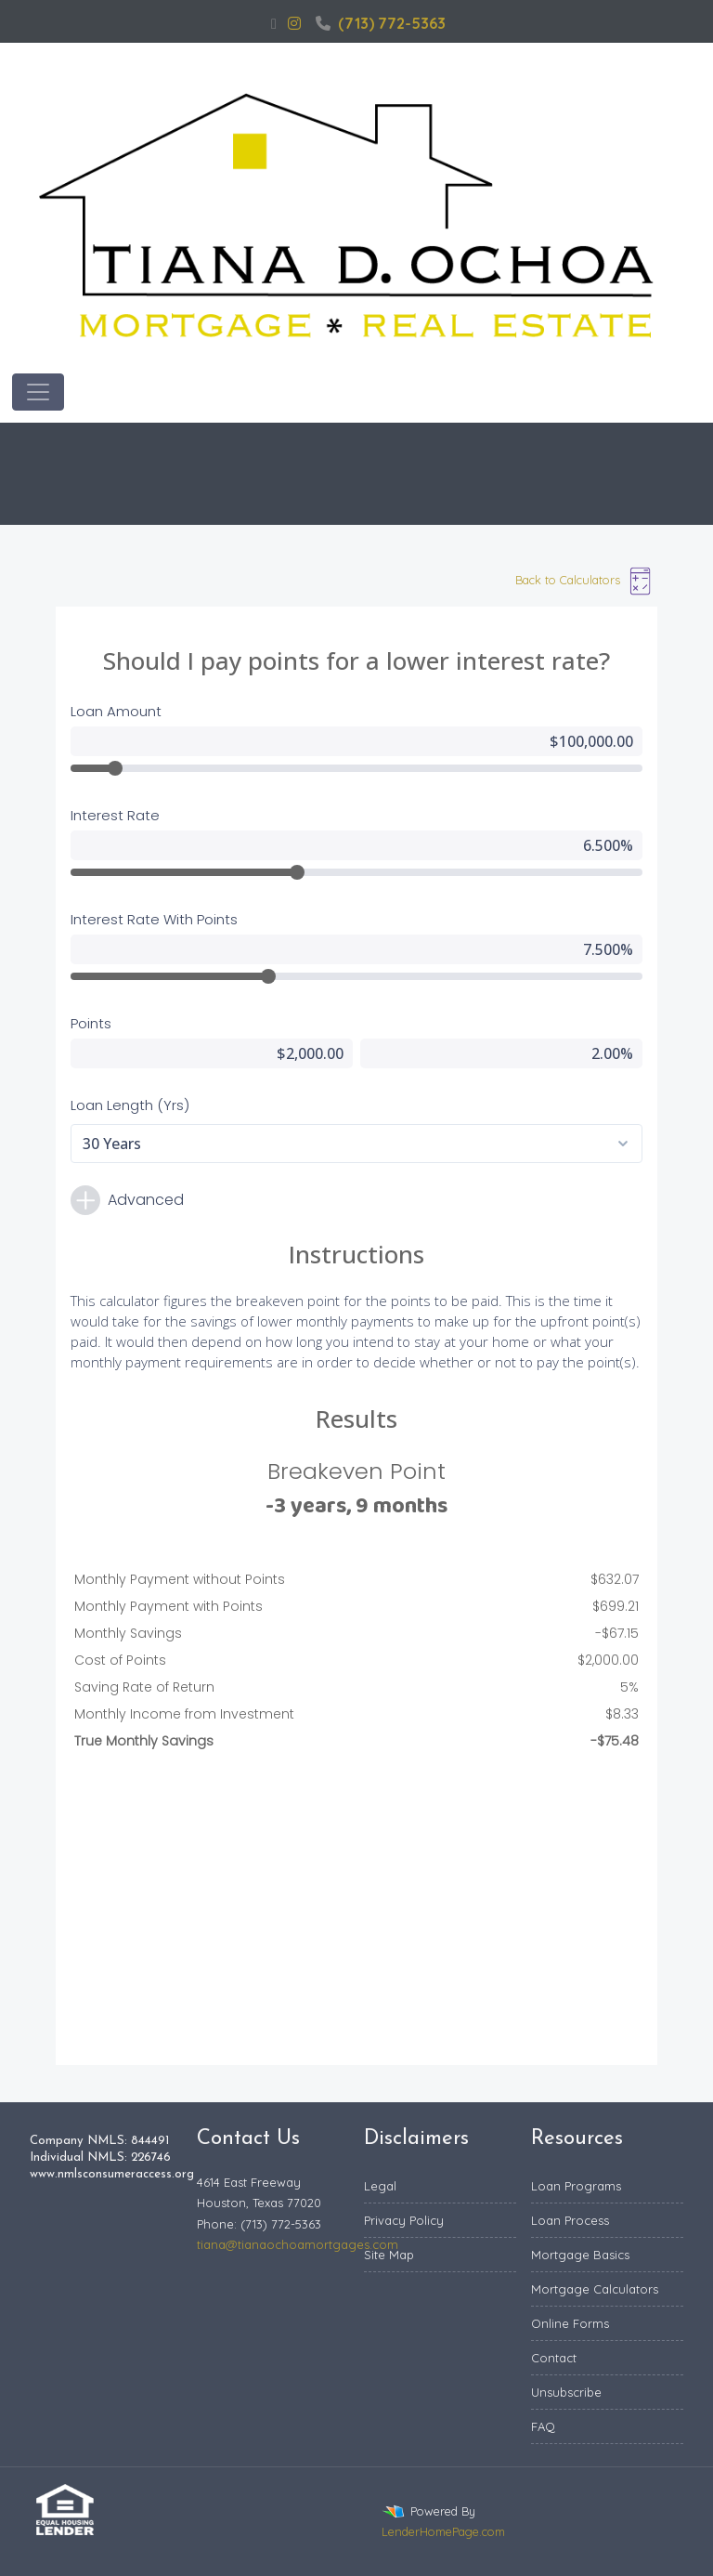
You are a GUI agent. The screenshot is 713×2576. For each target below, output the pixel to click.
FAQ (543, 2426)
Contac (552, 2357)
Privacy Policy (404, 2220)
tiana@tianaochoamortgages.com (297, 2244)
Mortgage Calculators (594, 2289)
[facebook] (274, 23)
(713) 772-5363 (381, 23)
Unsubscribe (566, 2392)
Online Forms (570, 2323)
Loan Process (570, 2220)
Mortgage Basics (580, 2254)
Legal (380, 2185)
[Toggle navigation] (38, 392)
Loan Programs (576, 2185)
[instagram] (294, 23)
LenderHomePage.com (443, 2531)
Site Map (389, 2254)
